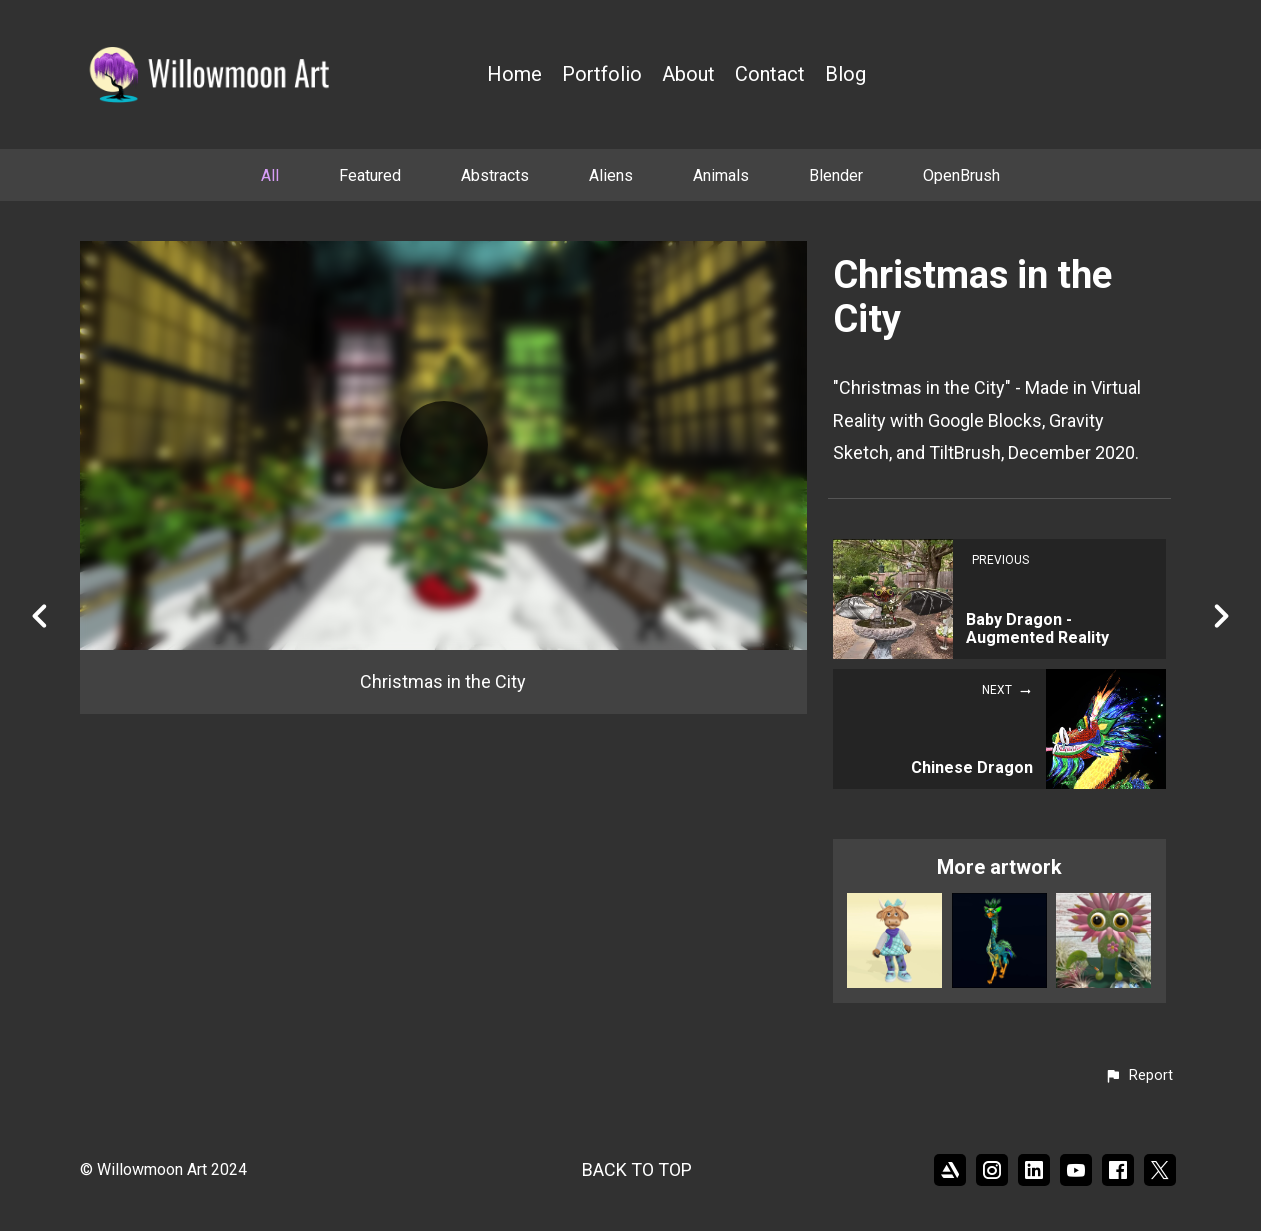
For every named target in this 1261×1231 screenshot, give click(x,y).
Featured (370, 175)
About (688, 74)
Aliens (611, 175)
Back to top (637, 1169)
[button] (1138, 1076)
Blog (845, 74)
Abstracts (495, 175)
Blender (836, 175)
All (270, 175)
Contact (770, 74)
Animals (721, 175)
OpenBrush (961, 175)
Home (514, 74)
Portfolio (602, 74)
